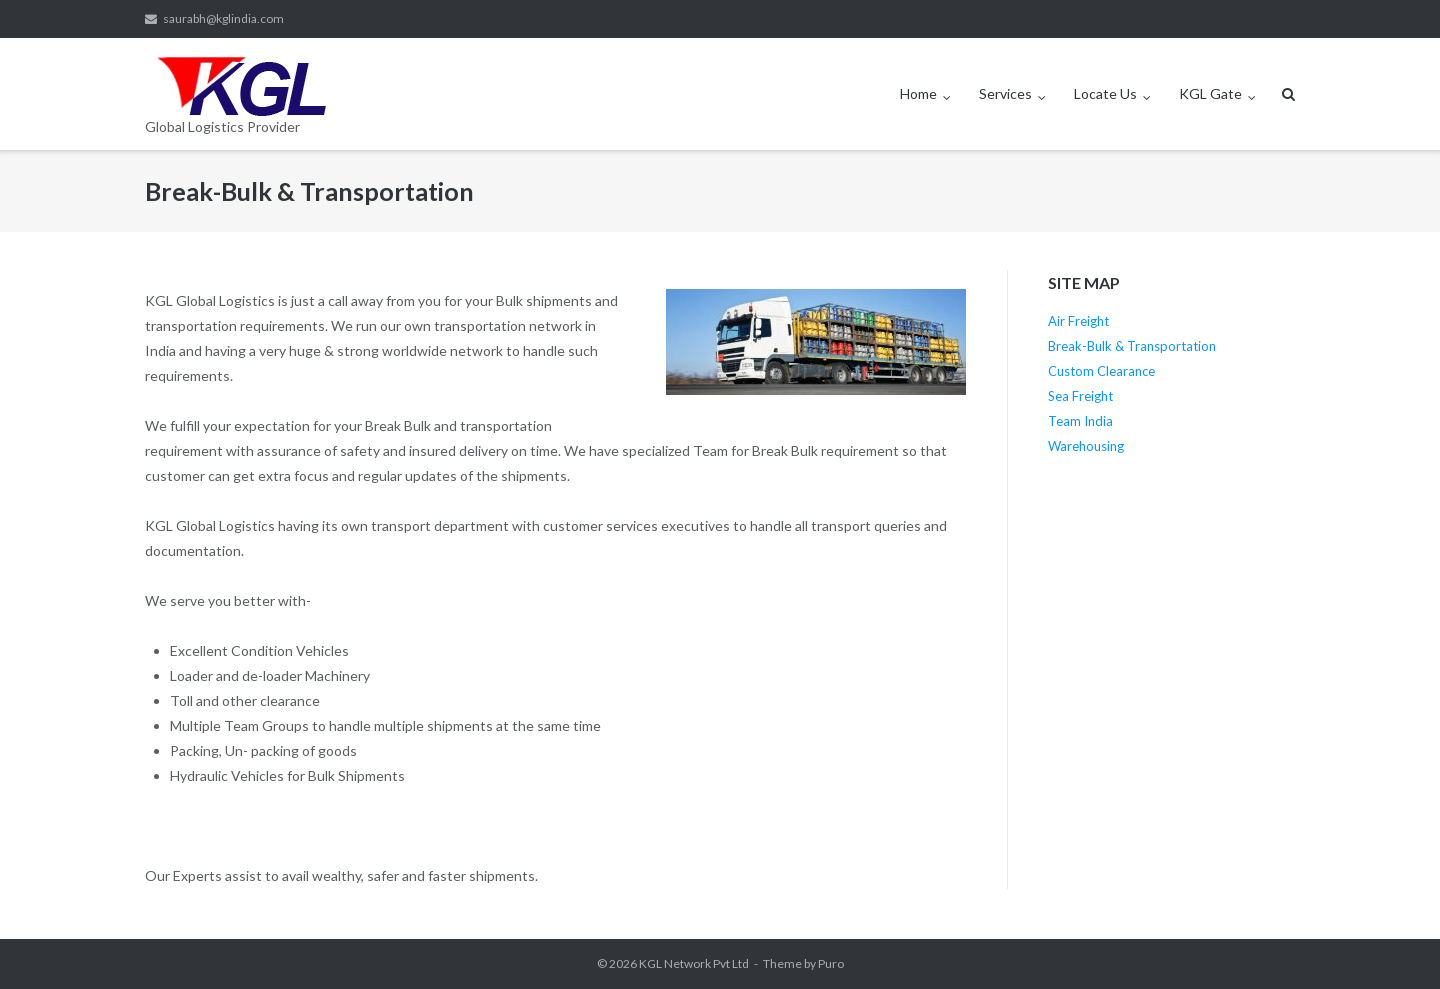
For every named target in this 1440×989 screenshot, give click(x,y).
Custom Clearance (1101, 371)
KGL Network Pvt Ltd (694, 963)
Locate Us (1105, 93)
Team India (1080, 421)
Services (1005, 93)
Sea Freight (1080, 396)
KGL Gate (1210, 93)
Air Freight (1078, 321)
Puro (831, 963)
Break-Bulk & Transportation (1132, 346)
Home (918, 93)
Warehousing (1086, 446)
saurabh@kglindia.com (223, 18)
